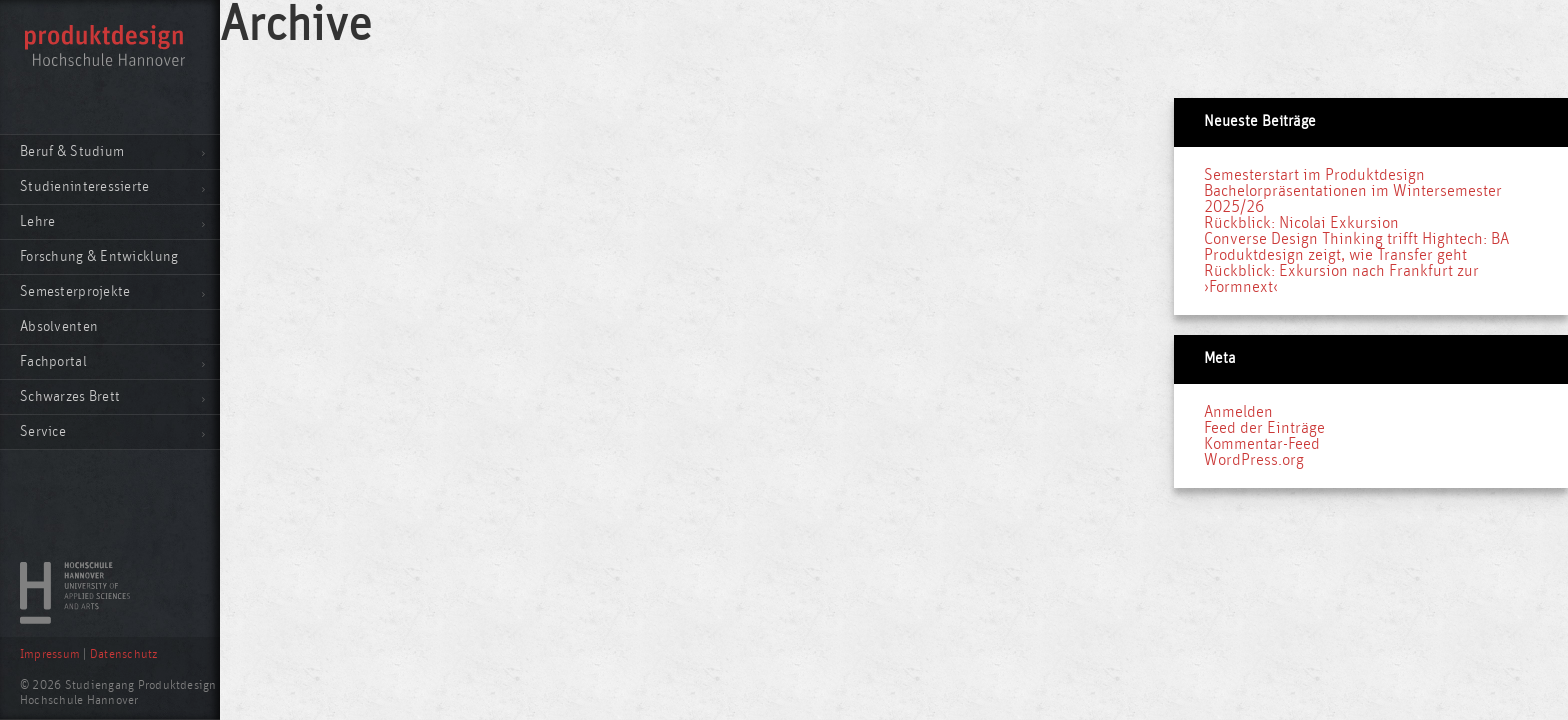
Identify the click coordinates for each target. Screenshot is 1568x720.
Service (43, 431)
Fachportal (53, 361)
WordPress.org (1254, 460)
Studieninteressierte (85, 186)
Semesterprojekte (75, 291)
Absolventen (59, 326)
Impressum (50, 654)
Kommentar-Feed (1262, 444)
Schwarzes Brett (70, 396)
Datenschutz (124, 654)
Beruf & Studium (72, 151)
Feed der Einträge (1264, 428)
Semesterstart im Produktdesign (1314, 175)
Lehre (37, 221)
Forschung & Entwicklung (99, 256)
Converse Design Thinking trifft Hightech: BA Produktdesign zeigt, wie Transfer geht (1356, 247)
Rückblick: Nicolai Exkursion (1301, 223)
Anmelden (1238, 412)
